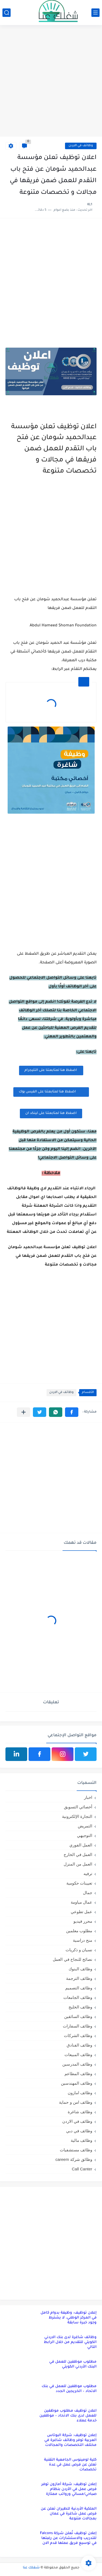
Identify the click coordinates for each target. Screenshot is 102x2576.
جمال (87, 1892)
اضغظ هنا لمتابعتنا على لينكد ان (51, 1113)
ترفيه (88, 1873)
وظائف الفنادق (79, 2045)
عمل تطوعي (81, 1911)
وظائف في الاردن (81, 146)
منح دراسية (82, 1940)
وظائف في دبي (79, 2130)
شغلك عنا (31, 2568)
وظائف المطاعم (78, 2073)
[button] (71, 1412)
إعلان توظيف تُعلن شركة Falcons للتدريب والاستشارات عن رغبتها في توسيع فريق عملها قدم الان (68, 2538)
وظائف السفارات (77, 2026)
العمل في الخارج (78, 1854)
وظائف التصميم (78, 1988)
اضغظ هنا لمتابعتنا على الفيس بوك (51, 1091)
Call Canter (82, 2169)
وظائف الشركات (78, 2035)
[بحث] (6, 12)
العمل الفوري (80, 1845)
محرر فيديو (82, 1921)
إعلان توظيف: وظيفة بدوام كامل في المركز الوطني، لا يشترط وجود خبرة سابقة (69, 2318)
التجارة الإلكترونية (77, 1816)
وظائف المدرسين (77, 2064)
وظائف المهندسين (76, 2083)
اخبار (88, 1797)
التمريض (85, 1826)
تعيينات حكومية (79, 1883)
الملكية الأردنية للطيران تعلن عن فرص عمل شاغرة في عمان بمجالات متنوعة (69, 2514)
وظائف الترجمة (79, 1978)
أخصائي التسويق (78, 1807)
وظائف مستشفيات (76, 2150)
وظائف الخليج (80, 2007)
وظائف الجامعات (77, 1997)
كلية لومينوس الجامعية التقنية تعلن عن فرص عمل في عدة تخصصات (70, 2465)
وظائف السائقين (78, 2016)
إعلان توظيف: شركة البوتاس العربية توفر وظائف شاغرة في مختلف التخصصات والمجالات (70, 2440)
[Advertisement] (51, 81)
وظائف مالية (81, 2140)
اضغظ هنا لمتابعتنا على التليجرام (51, 1070)
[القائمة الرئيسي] (95, 12)
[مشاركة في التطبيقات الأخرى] (23, 1412)
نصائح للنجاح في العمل (72, 1959)
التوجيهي (84, 1835)
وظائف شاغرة (80, 2111)
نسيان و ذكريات (79, 1949)
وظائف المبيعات (78, 2054)
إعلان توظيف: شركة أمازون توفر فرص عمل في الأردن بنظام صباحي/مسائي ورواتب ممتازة (69, 2489)
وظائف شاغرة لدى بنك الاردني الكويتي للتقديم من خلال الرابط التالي (70, 2342)
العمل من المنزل (78, 1864)
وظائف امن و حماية (75, 2102)
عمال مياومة (81, 1902)
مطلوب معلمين (79, 1930)
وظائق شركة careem (73, 2159)
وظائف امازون (80, 2092)
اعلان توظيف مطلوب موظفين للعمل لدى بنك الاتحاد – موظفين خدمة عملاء (68, 2416)
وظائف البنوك (80, 1969)
